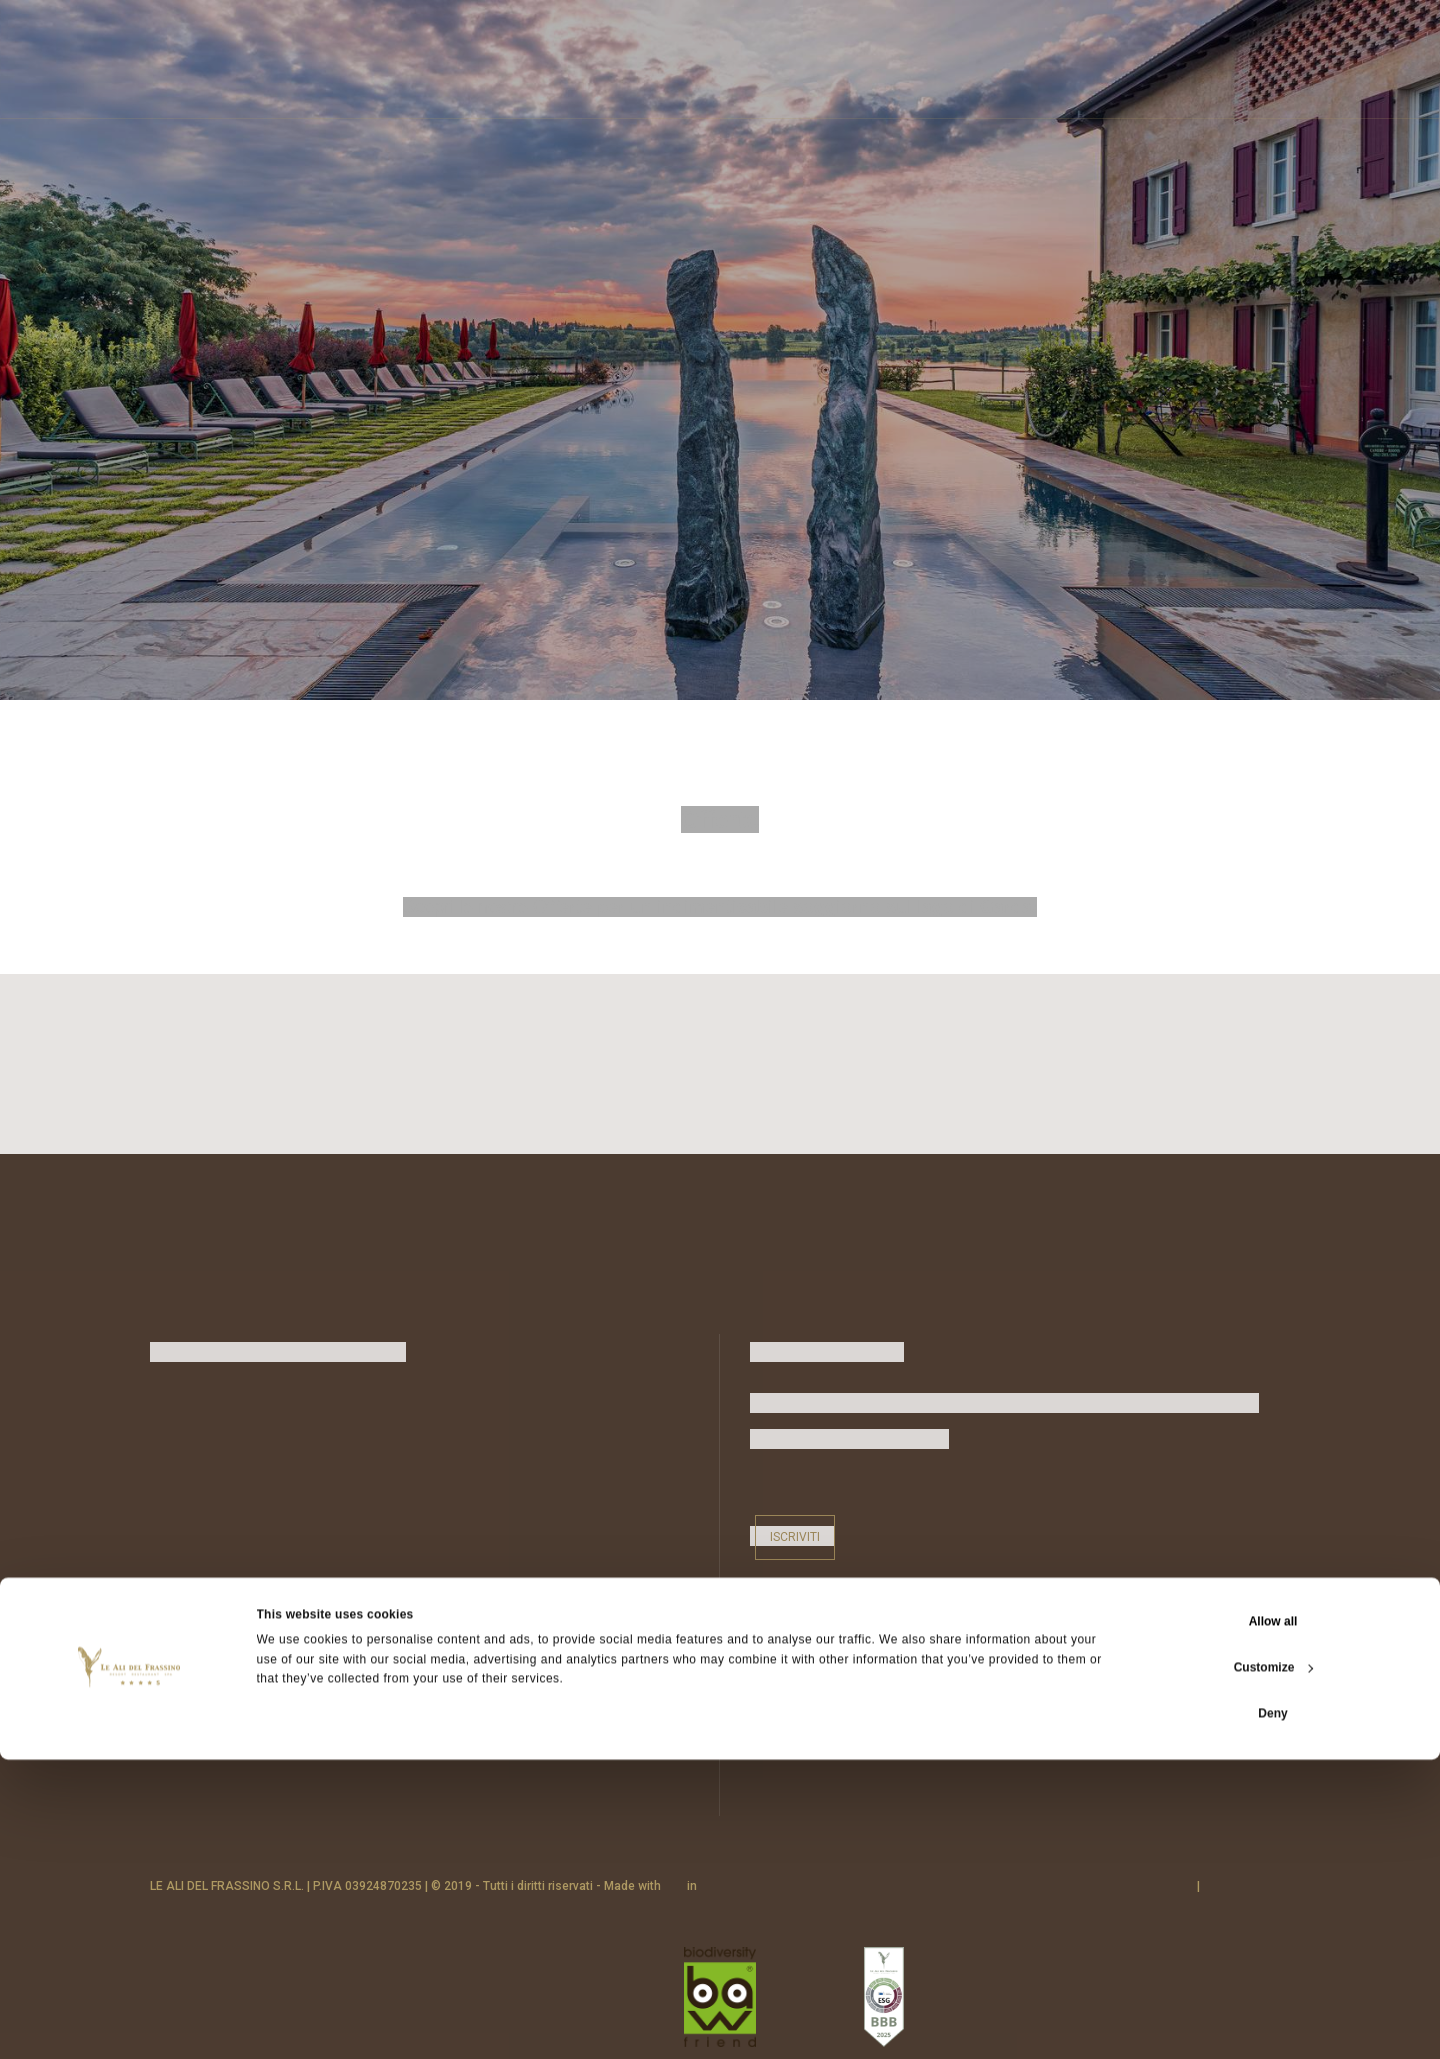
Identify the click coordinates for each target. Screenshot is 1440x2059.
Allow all (1273, 1921)
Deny (1272, 2013)
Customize (1274, 1967)
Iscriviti (795, 1530)
